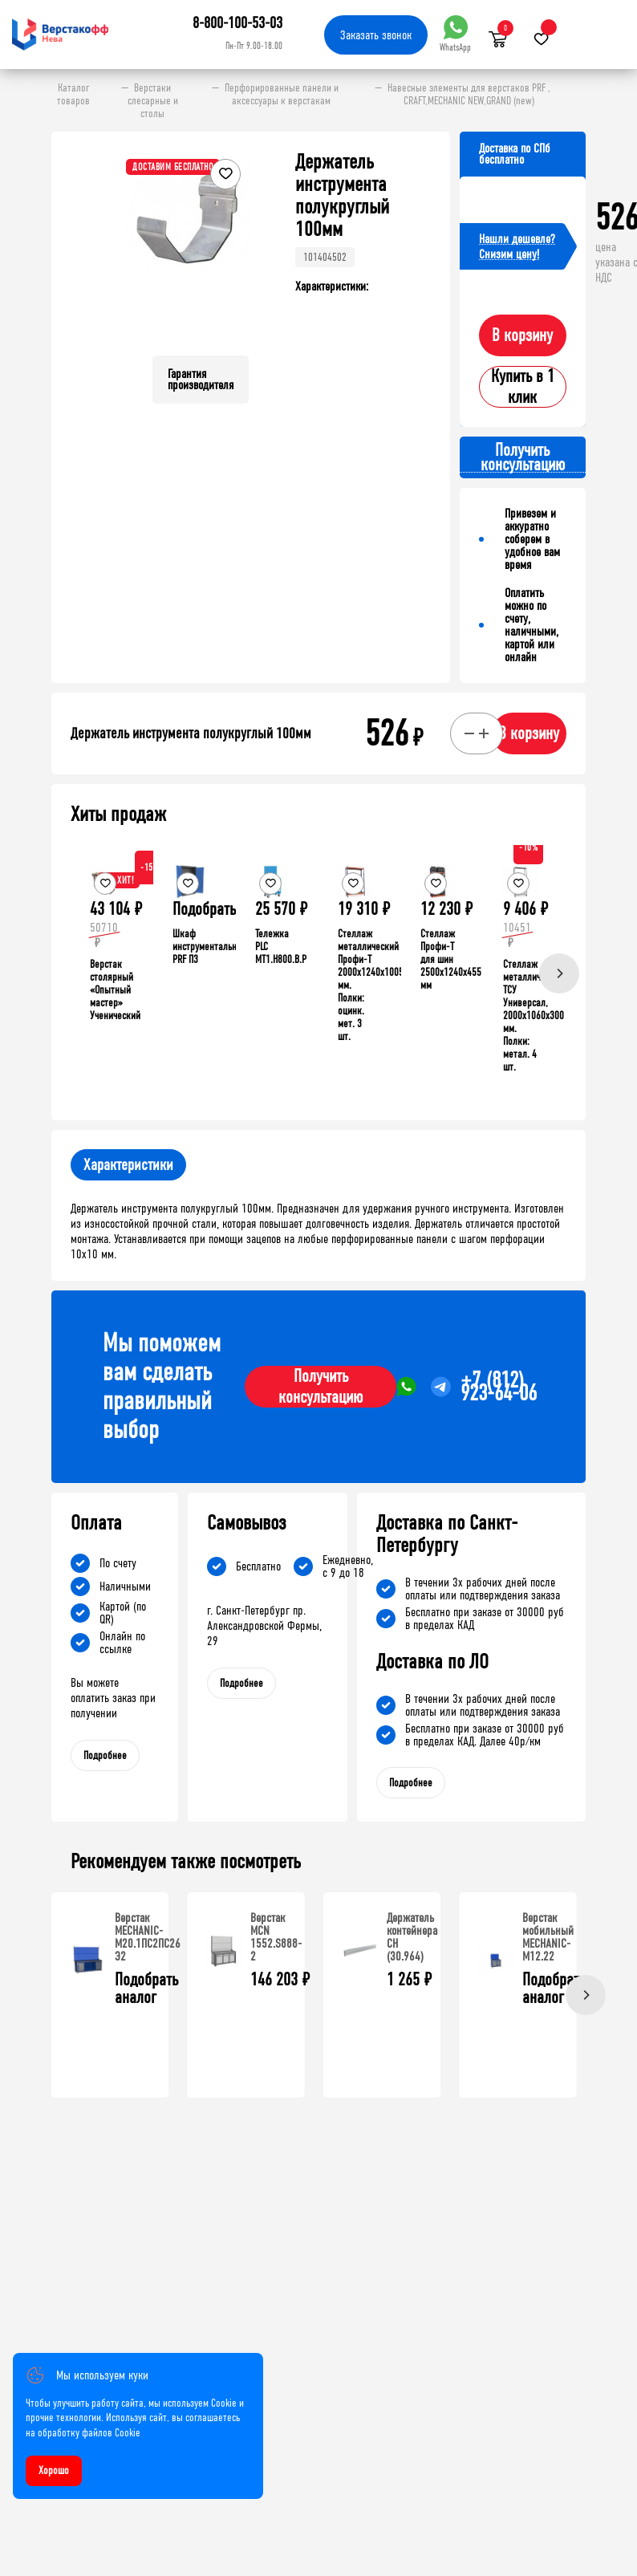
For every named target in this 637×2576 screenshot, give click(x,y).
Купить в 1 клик (522, 387)
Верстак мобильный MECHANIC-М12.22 (548, 1937)
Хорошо (54, 2470)
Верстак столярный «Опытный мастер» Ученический (115, 989)
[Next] (559, 973)
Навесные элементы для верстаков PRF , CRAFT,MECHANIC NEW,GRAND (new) (468, 95)
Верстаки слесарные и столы (153, 101)
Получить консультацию (320, 1387)
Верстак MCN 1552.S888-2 (276, 1937)
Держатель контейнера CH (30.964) (412, 1937)
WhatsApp (455, 34)
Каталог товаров (73, 95)
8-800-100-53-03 (237, 23)
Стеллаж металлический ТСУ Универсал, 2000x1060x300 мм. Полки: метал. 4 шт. (533, 1015)
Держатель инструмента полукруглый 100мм (191, 733)
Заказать (376, 35)
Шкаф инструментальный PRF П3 (210, 946)
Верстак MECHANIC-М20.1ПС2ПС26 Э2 (148, 1937)
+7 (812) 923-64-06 (499, 1387)
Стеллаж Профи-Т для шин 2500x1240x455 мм (450, 959)
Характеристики (128, 1165)
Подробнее (105, 1755)
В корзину (522, 335)
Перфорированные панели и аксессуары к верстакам (282, 95)
